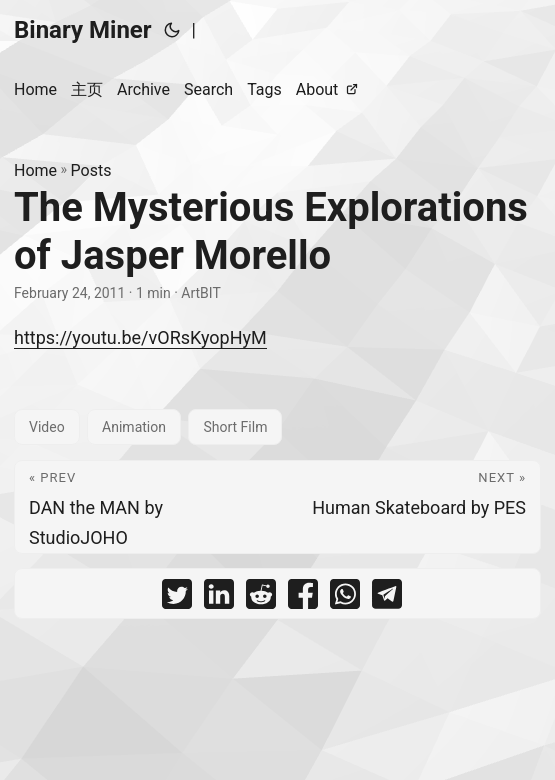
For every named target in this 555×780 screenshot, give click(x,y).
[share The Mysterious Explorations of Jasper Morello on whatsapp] (345, 598)
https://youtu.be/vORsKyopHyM (140, 337)
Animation (134, 427)
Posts (91, 170)
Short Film (235, 427)
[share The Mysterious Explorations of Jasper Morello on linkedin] (219, 598)
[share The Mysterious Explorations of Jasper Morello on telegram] (387, 598)
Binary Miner (83, 30)
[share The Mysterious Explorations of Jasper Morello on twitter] (177, 598)
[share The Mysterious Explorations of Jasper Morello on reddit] (261, 598)
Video (47, 427)
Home (35, 170)
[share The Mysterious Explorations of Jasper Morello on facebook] (303, 598)
